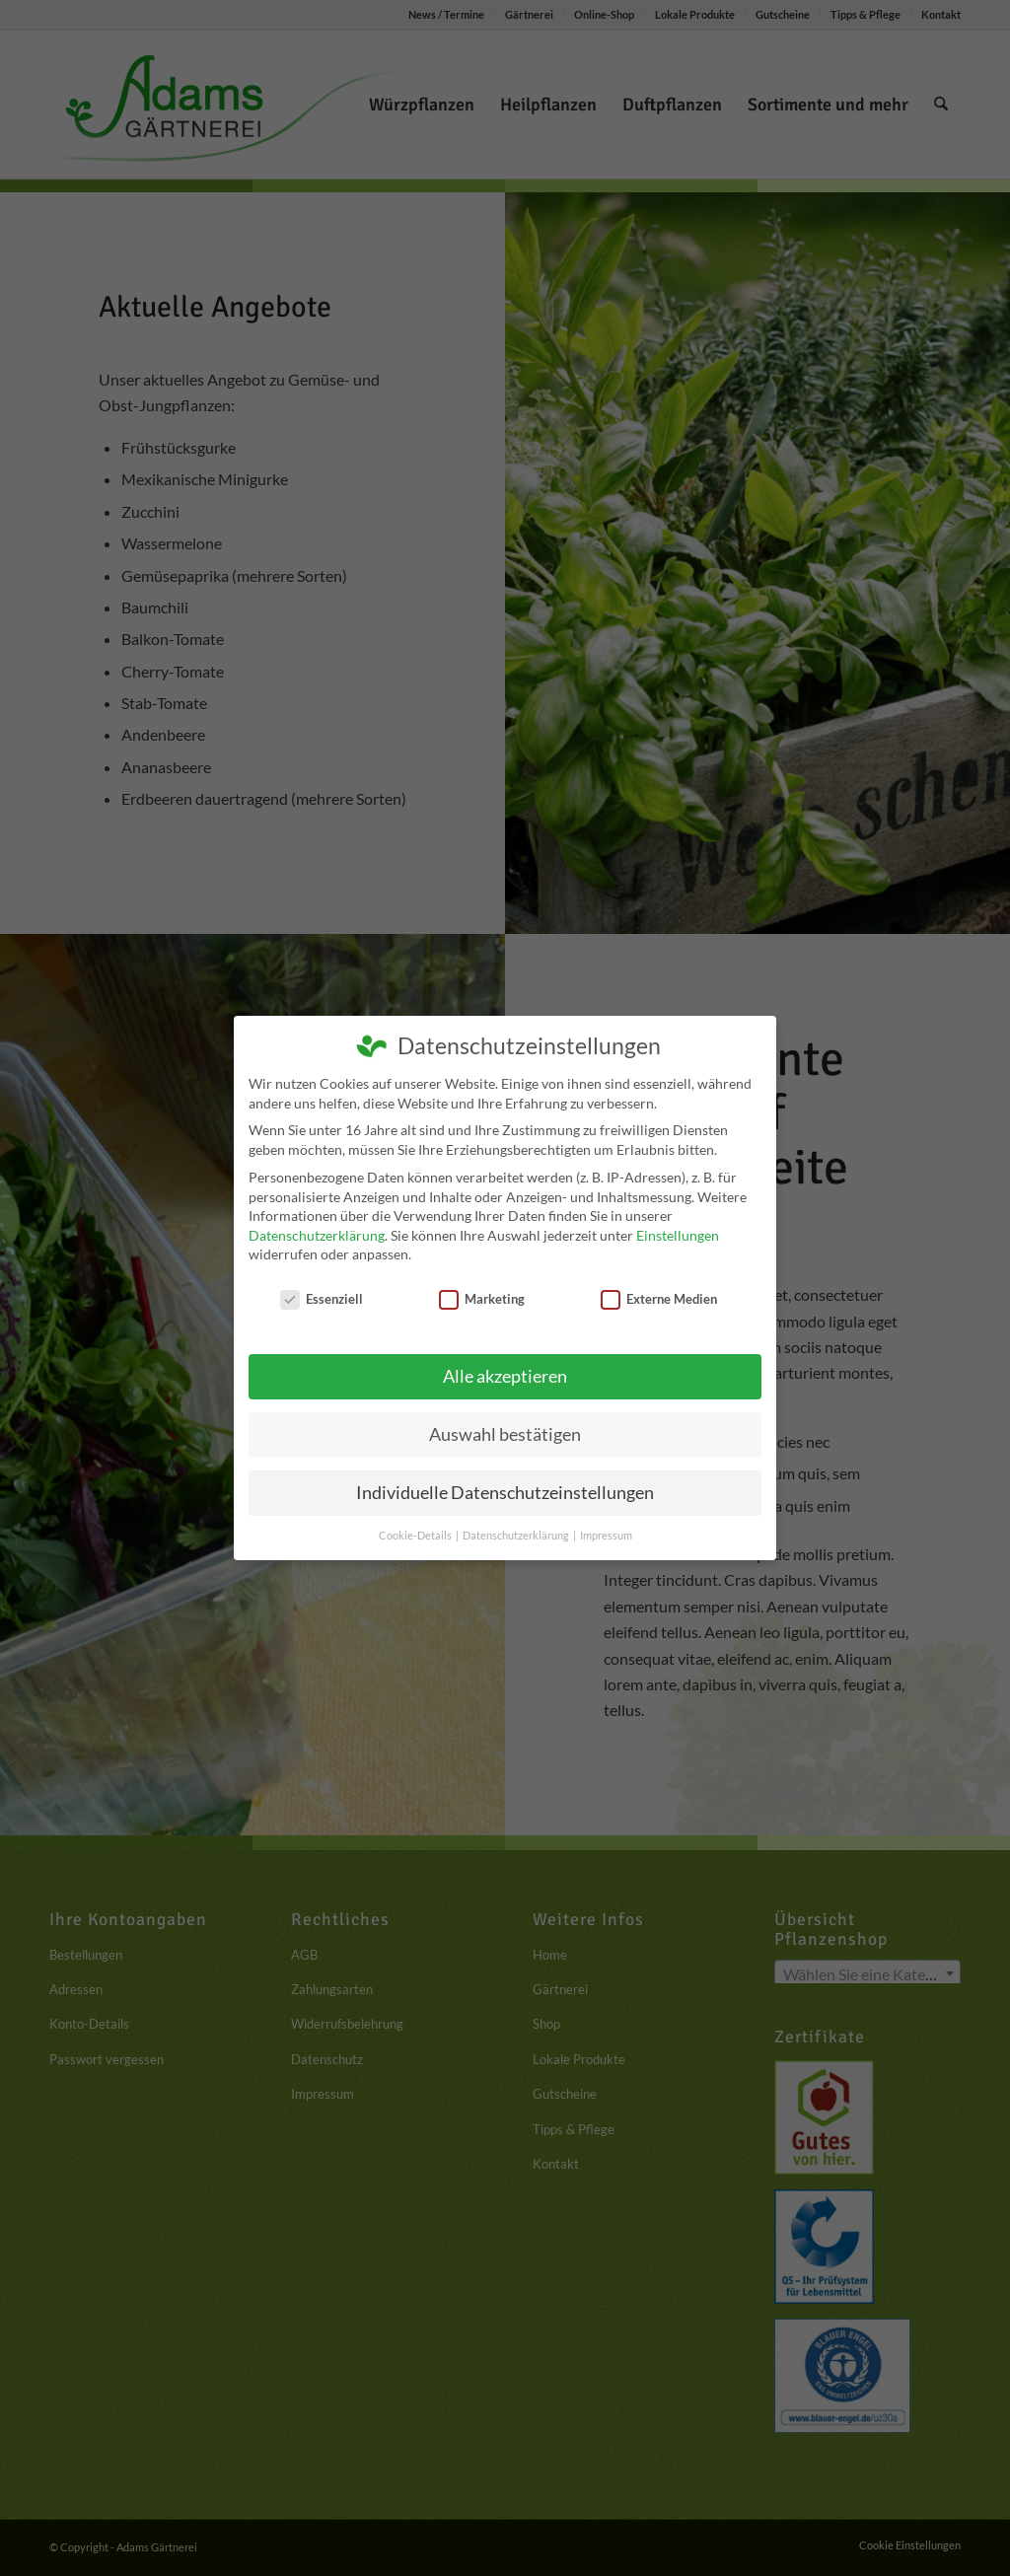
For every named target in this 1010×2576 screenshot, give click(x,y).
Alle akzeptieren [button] (505, 1376)
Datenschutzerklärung (317, 1235)
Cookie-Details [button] (416, 1535)
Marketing (482, 1299)
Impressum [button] (606, 1535)
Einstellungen (677, 1235)
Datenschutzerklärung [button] (517, 1535)
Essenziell (321, 1299)
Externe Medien (659, 1299)
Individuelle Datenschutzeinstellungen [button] (505, 1492)
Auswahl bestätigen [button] (505, 1434)
